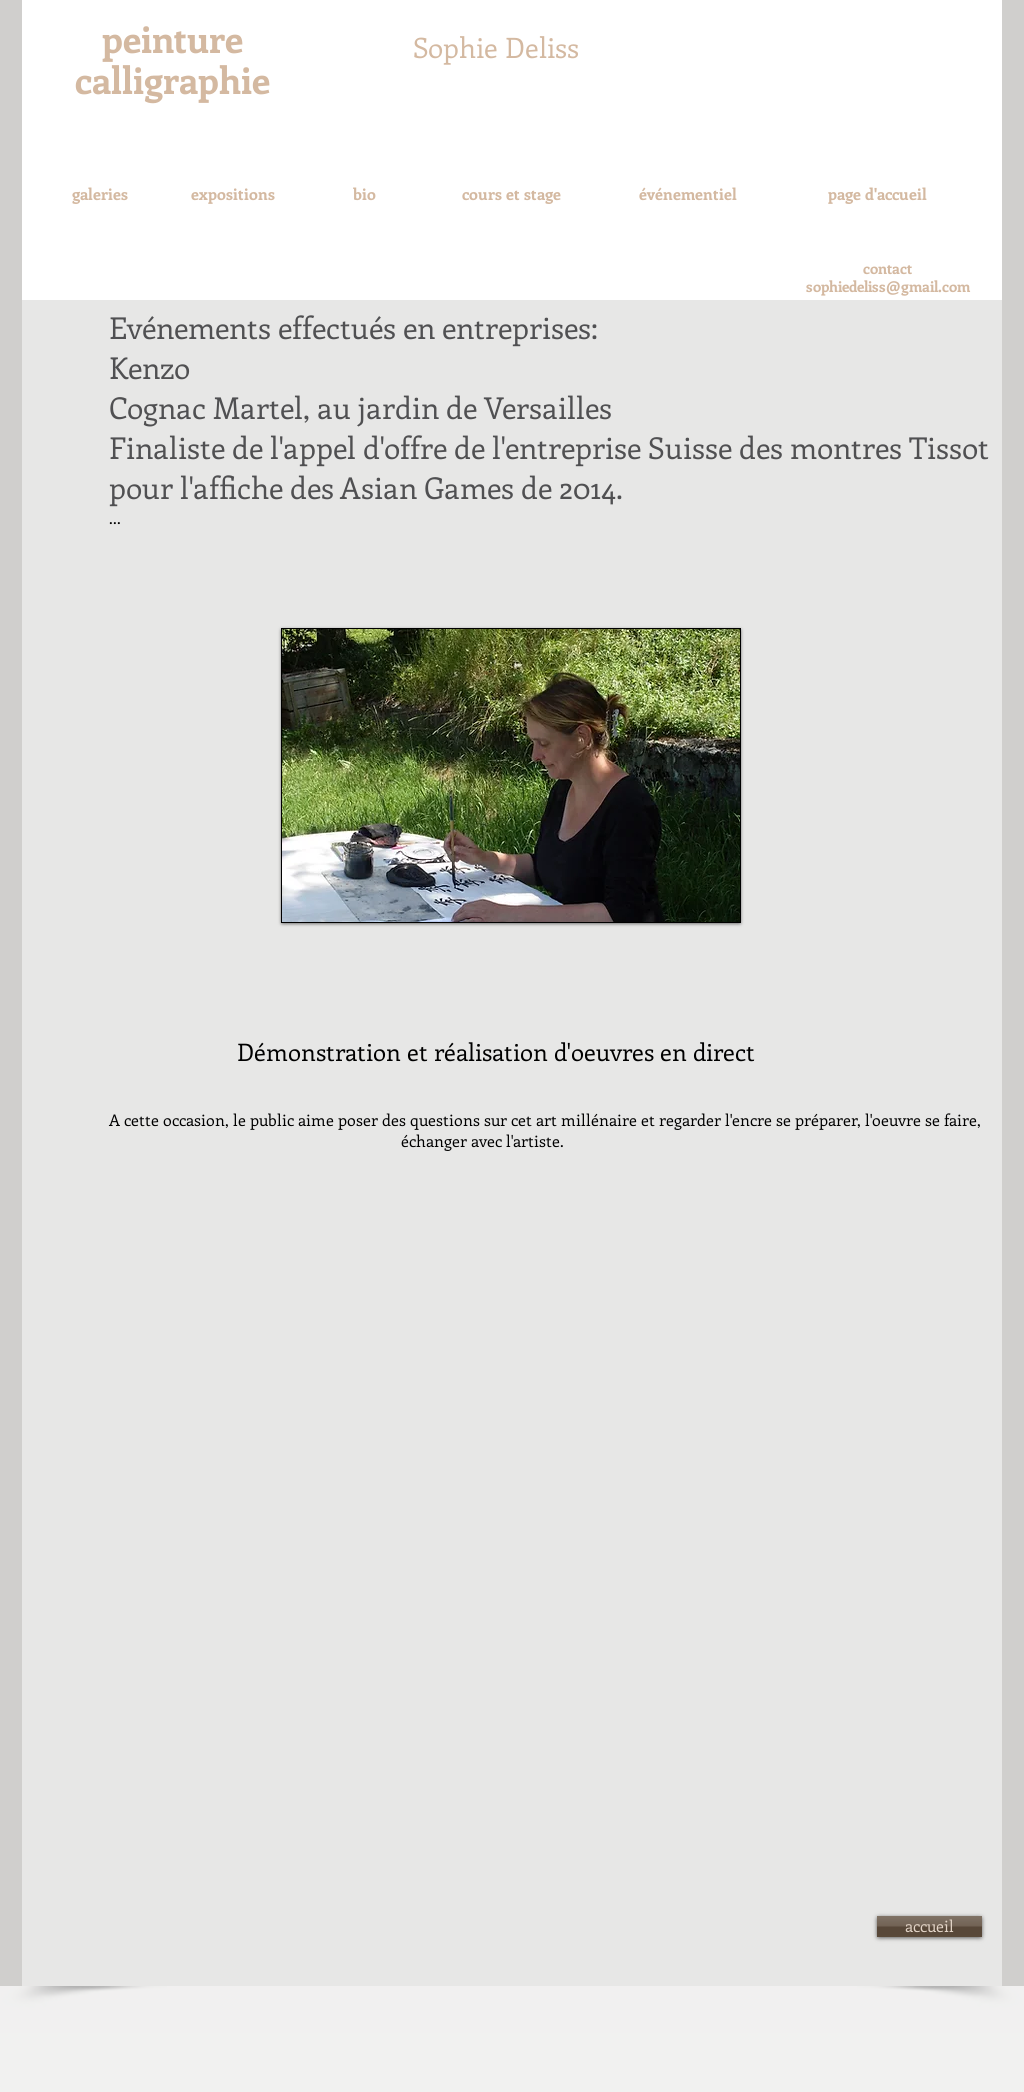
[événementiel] (688, 194)
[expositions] (233, 194)
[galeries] (99, 194)
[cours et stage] (511, 194)
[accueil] (929, 1926)
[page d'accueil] (877, 194)
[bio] (364, 194)
